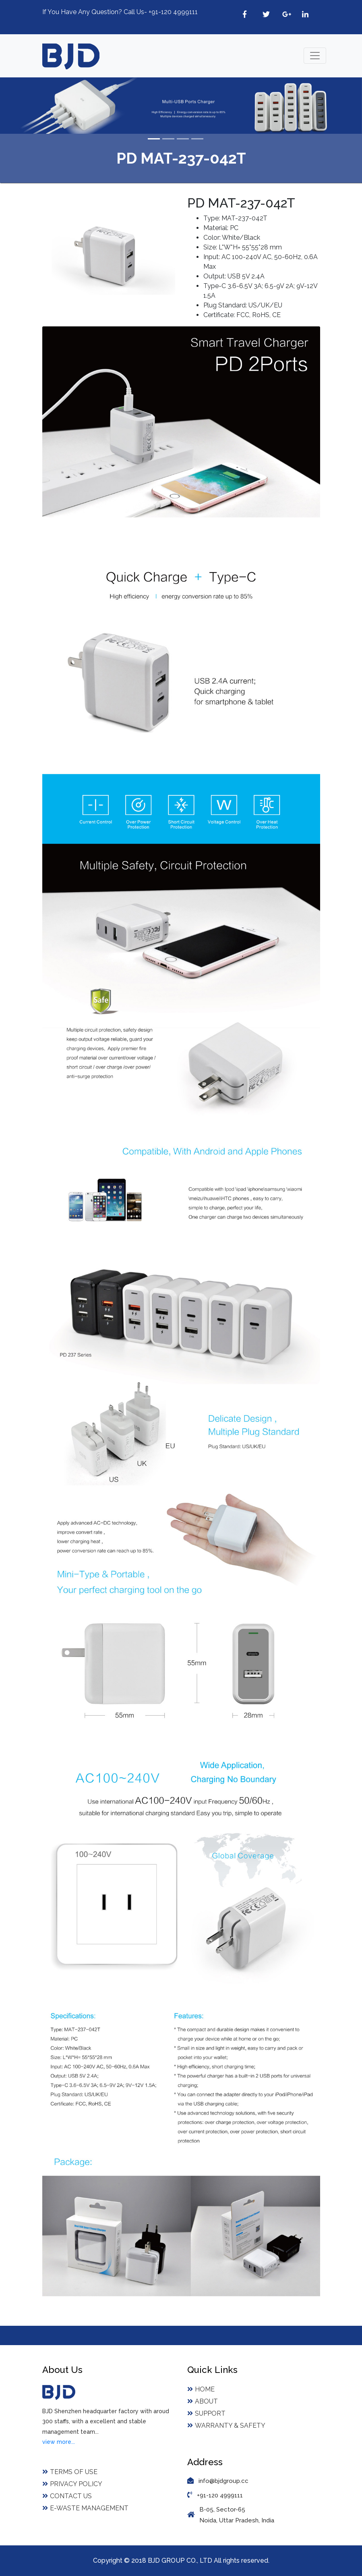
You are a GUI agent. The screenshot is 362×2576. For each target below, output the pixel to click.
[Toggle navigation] (315, 56)
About (202, 2401)
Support (206, 2413)
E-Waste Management (85, 2508)
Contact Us (67, 2496)
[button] (27, 105)
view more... (58, 2442)
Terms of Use (69, 2472)
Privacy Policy (72, 2484)
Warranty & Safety (226, 2425)
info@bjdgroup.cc (223, 2481)
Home (201, 2389)
